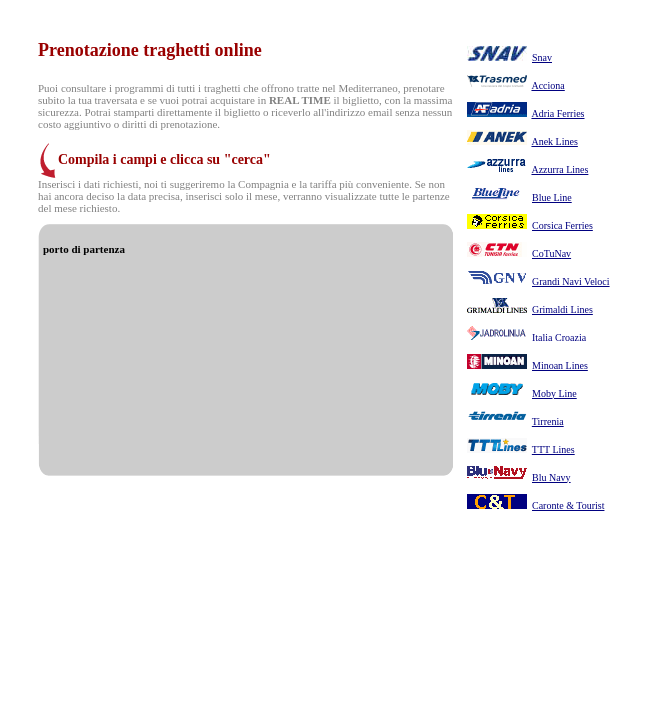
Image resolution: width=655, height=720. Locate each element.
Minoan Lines (560, 365)
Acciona (547, 85)
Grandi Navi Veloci (571, 281)
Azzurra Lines (559, 169)
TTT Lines (553, 449)
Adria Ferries (557, 113)
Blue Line (552, 197)
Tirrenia (548, 421)
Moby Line (554, 393)
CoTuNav (551, 253)
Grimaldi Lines (562, 309)
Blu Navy (551, 477)
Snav (542, 57)
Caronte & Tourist (568, 505)
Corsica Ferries (562, 225)
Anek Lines (554, 141)
